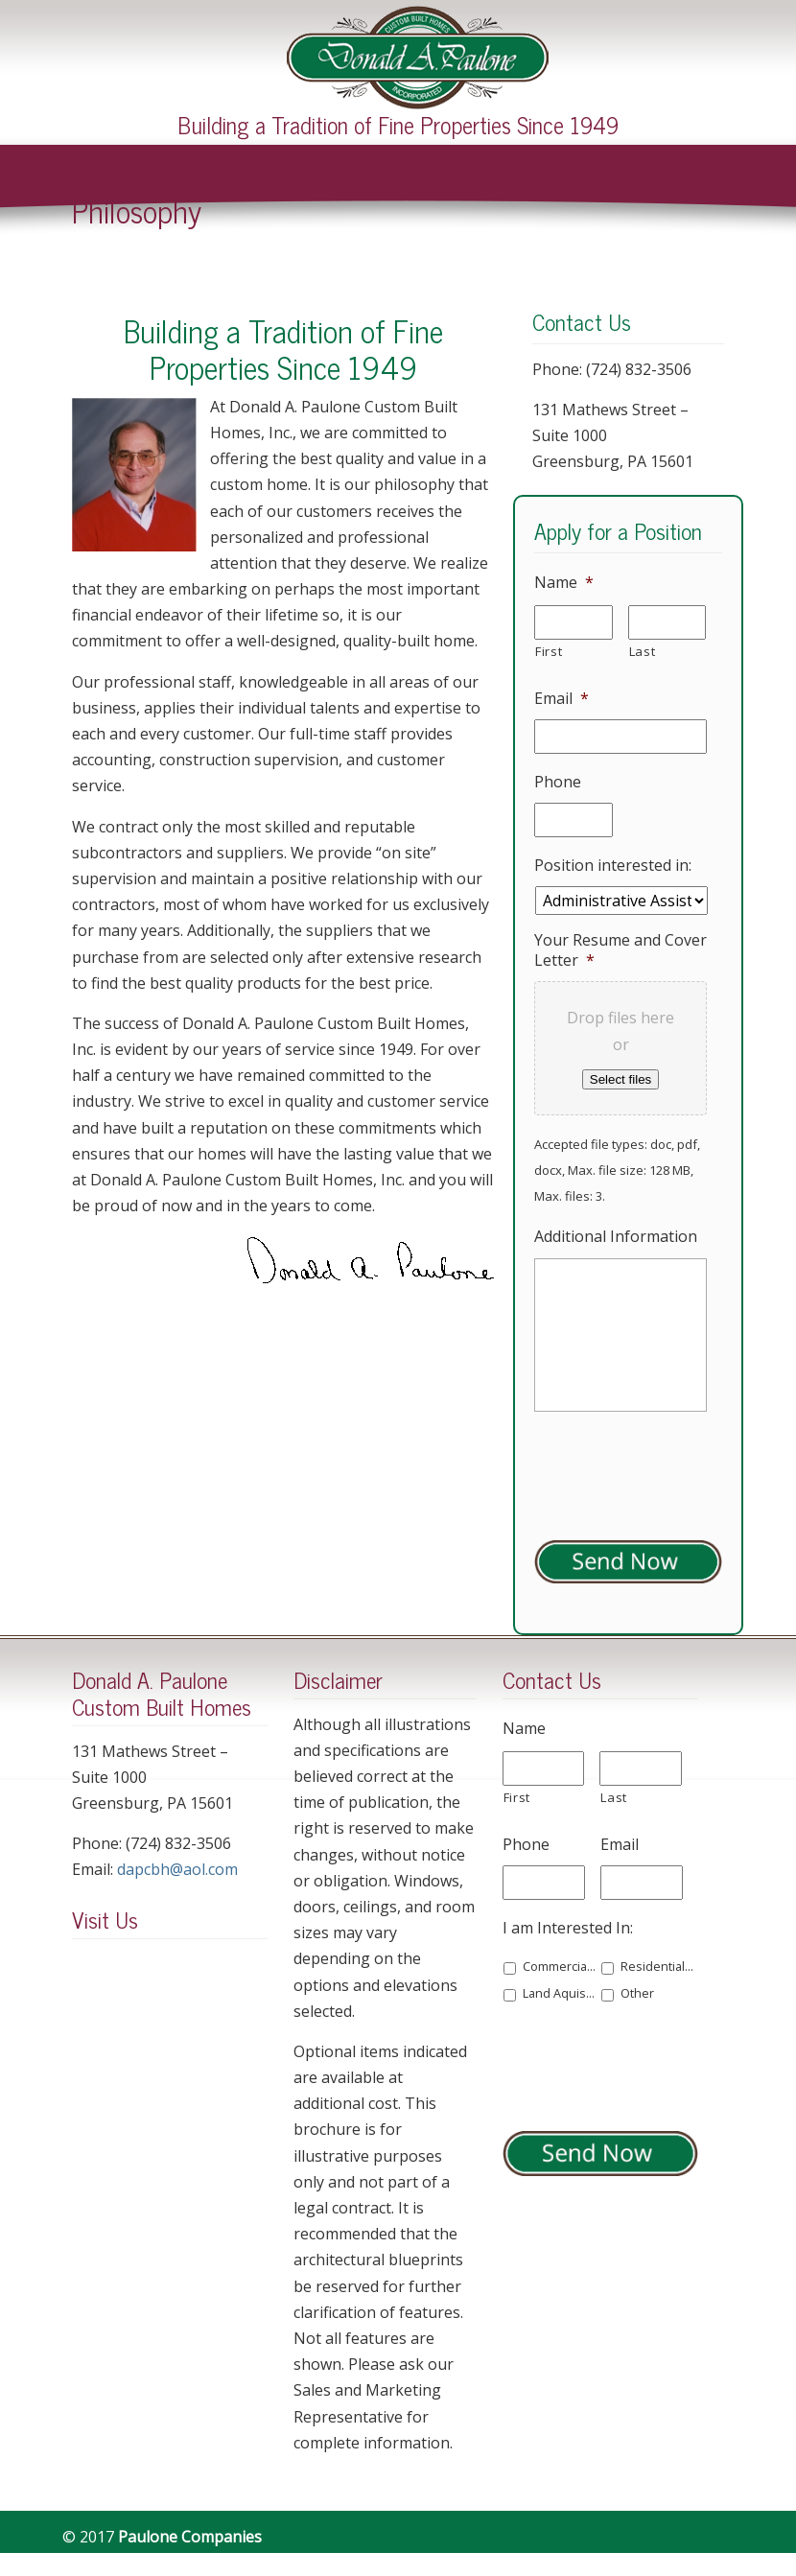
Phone (557, 782)
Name (564, 583)
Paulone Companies (418, 57)
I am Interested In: (568, 1928)
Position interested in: (612, 865)
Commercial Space (560, 1966)
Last (642, 651)
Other (637, 1993)
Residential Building (657, 1966)
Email (561, 699)
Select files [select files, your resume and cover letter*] (620, 1079)
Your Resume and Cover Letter (620, 950)
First (548, 651)
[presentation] (648, 2063)
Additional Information (615, 1237)
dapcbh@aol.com (177, 1869)
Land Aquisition (560, 1993)
